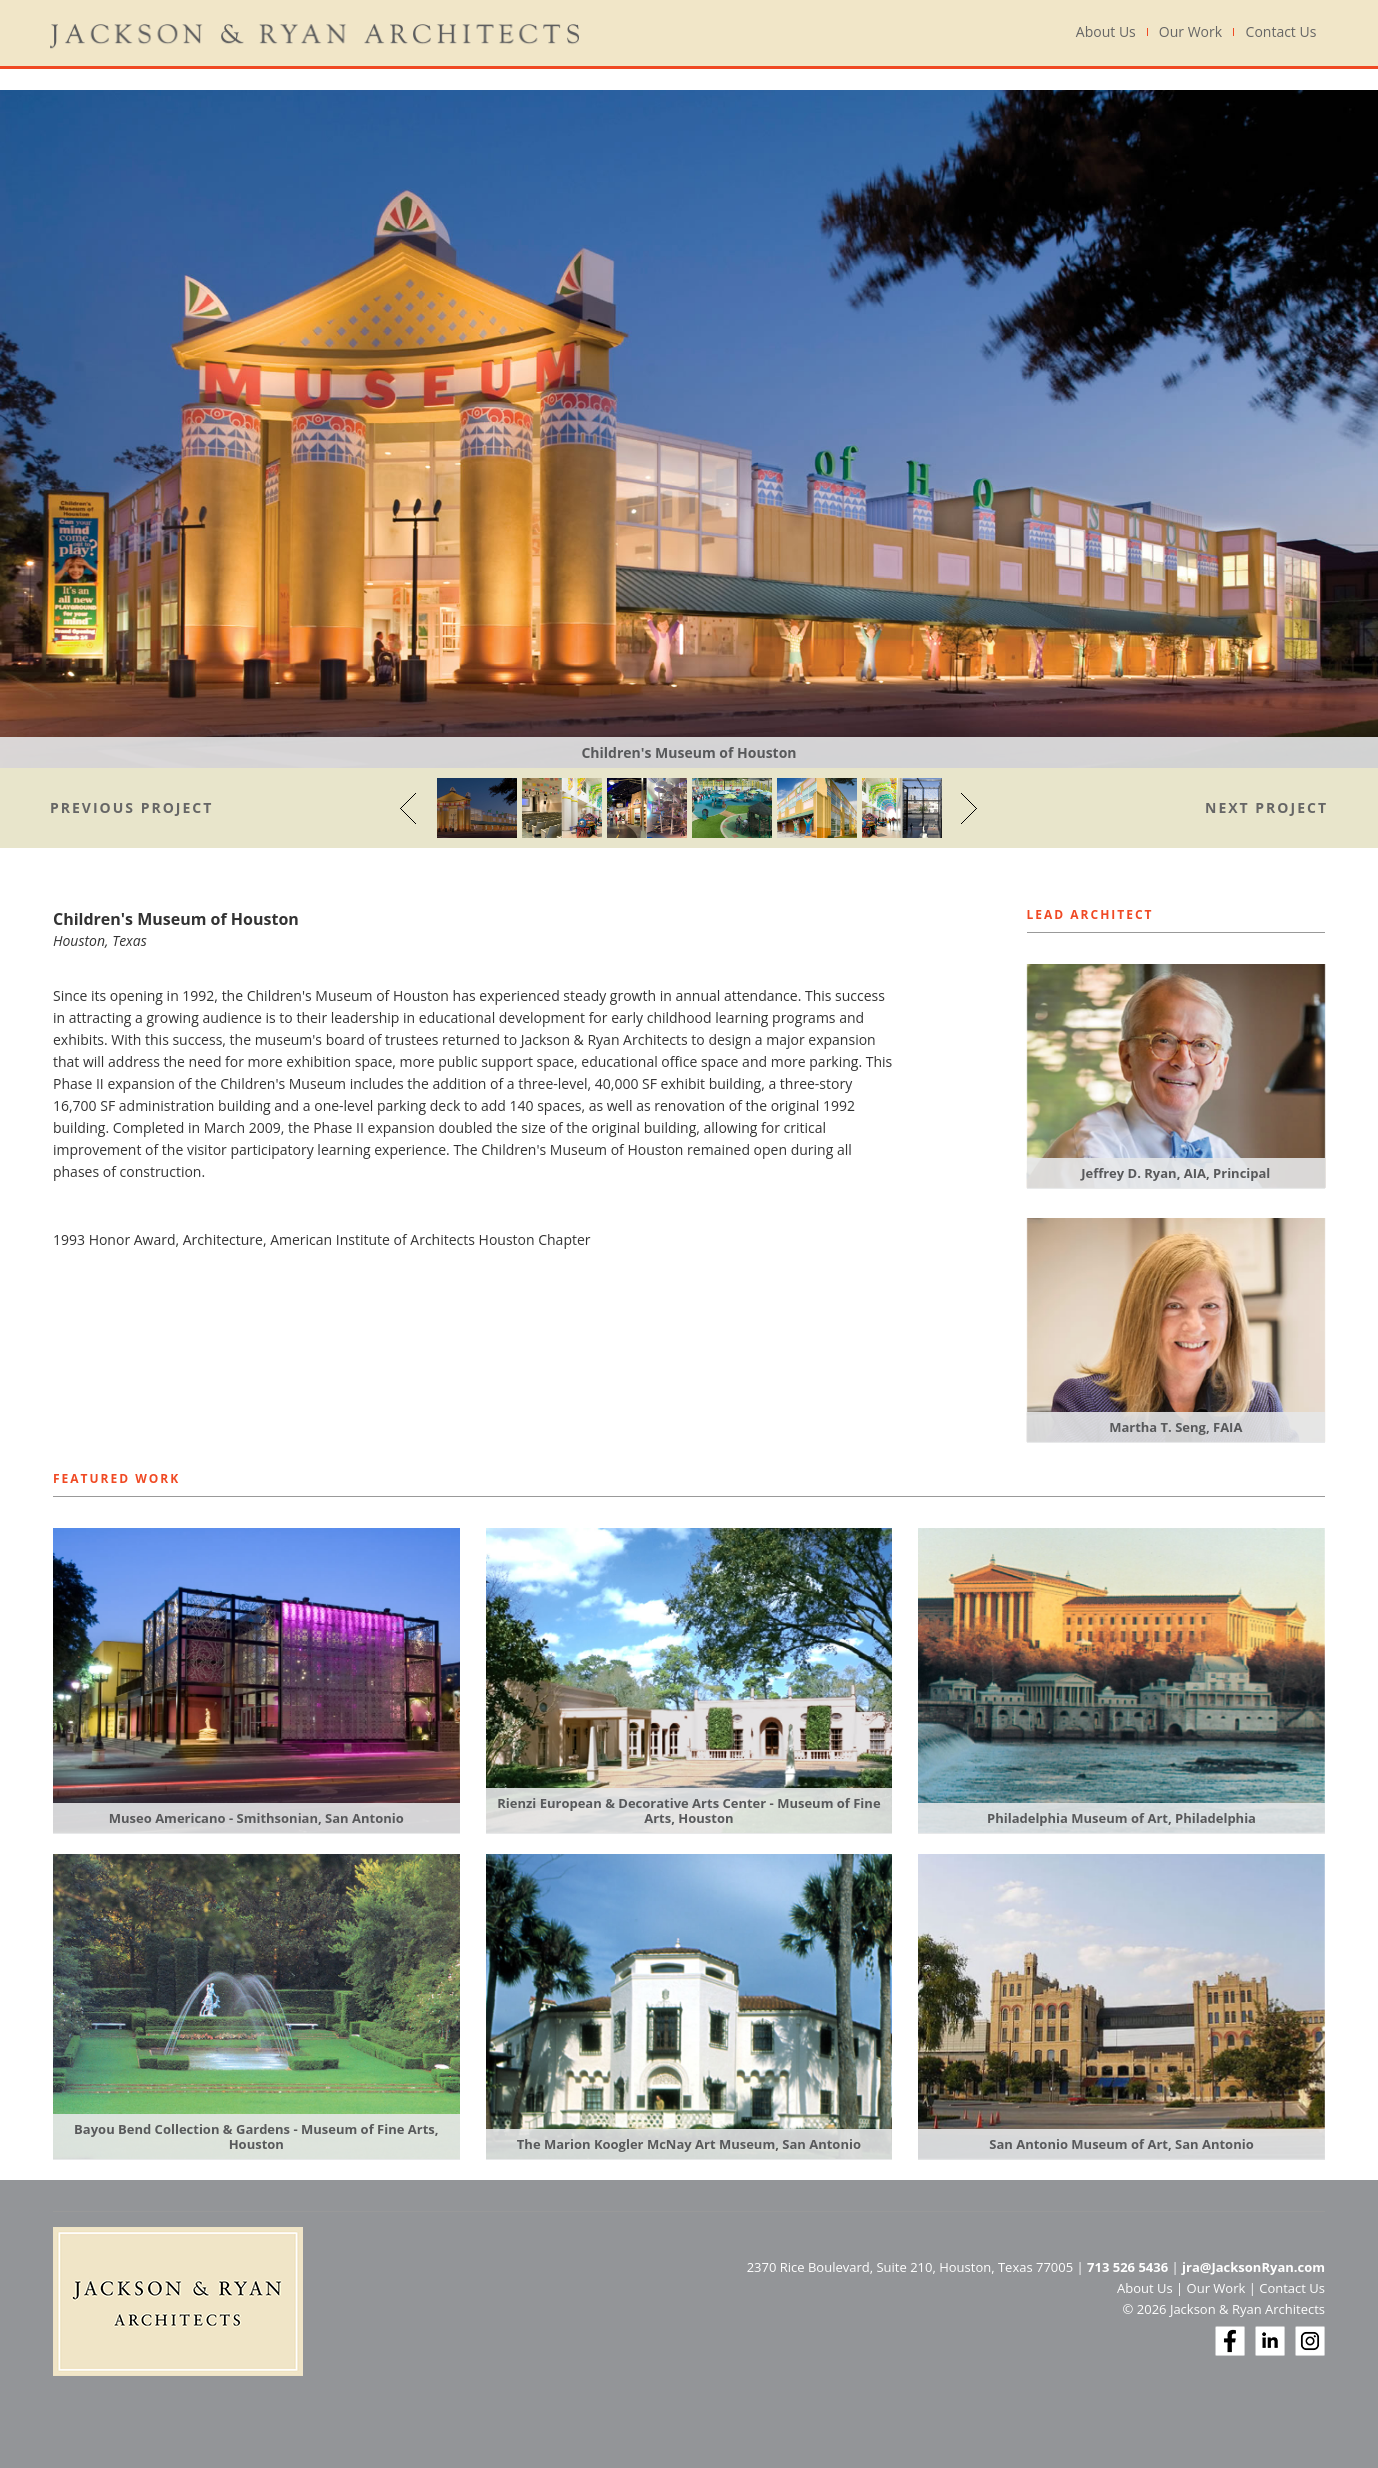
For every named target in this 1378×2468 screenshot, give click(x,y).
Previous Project (131, 807)
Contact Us (1281, 32)
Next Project (1266, 807)
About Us (1106, 32)
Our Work (1190, 32)
